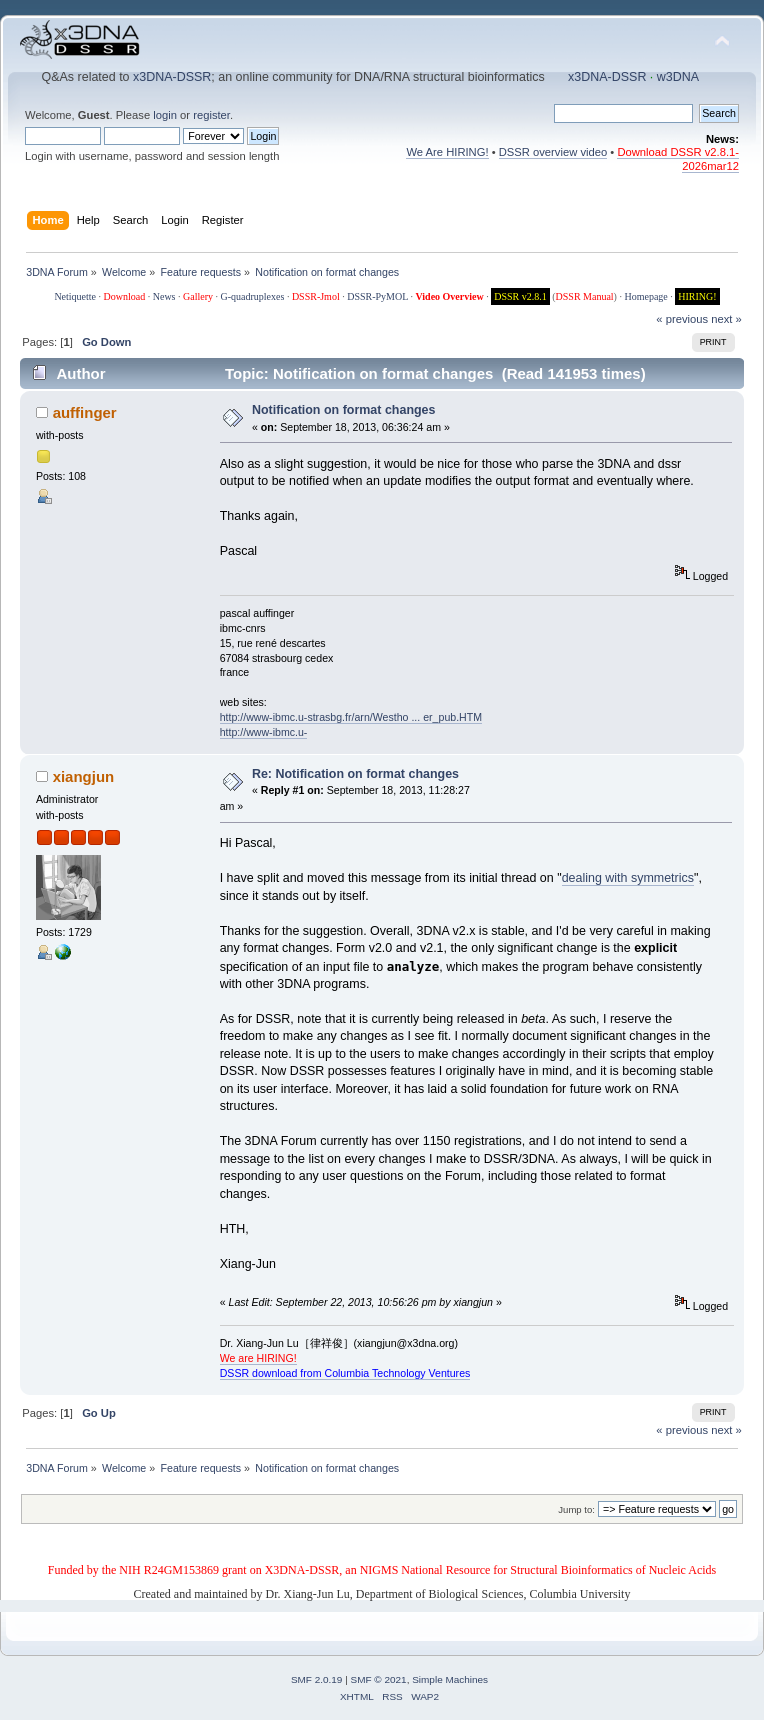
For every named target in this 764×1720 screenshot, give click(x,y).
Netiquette (75, 296)
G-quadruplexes (253, 296)
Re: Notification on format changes (355, 774)
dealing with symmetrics (628, 878)
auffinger (85, 412)
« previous (682, 319)
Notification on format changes (344, 410)
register (211, 115)
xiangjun (84, 776)
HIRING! (697, 296)
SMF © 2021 (379, 1679)
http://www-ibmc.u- (264, 732)
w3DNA (678, 77)
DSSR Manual (585, 296)
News (164, 296)
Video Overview (449, 296)
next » (726, 319)
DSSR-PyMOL (377, 296)
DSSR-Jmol (316, 296)
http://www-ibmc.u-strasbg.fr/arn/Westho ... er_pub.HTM (351, 717)
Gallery (198, 296)
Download (125, 296)
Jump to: (576, 1509)
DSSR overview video (553, 152)
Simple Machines (450, 1679)
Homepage (645, 296)
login (165, 115)
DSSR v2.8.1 (520, 296)
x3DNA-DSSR (172, 77)
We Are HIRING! (447, 152)
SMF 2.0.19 (317, 1679)
